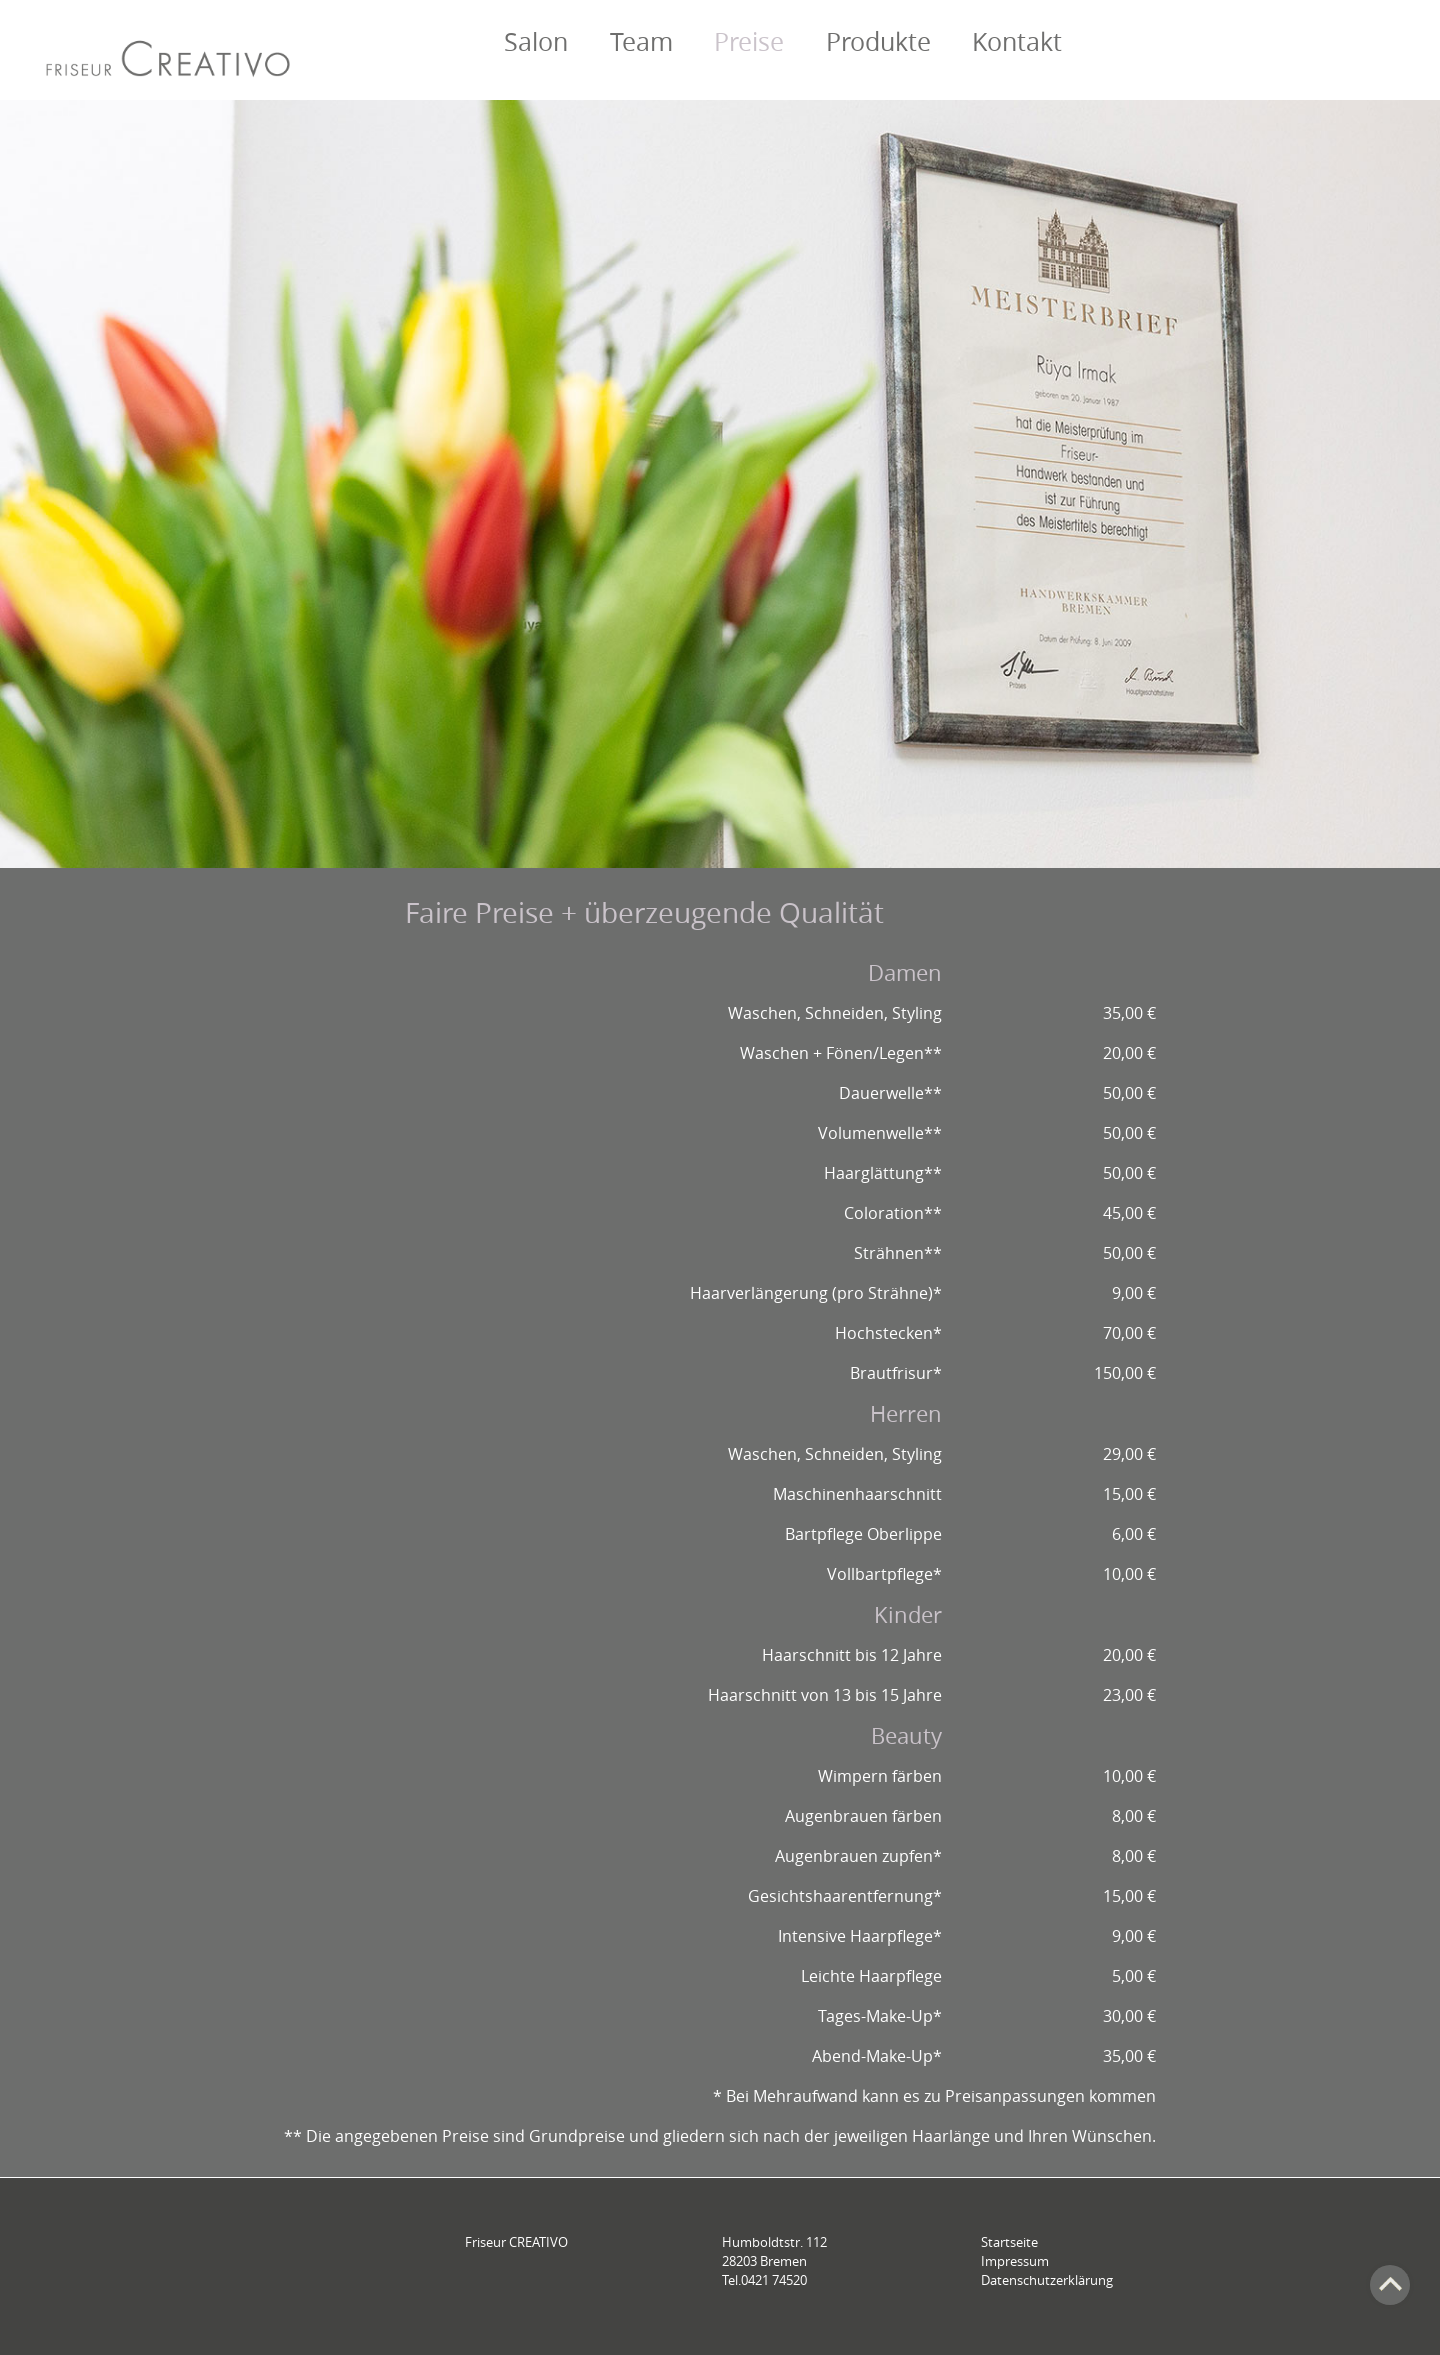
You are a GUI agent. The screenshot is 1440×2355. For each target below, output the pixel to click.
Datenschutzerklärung (1047, 2280)
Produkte (878, 41)
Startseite (1009, 2242)
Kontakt (1017, 41)
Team (641, 41)
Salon (536, 41)
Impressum (1015, 2261)
